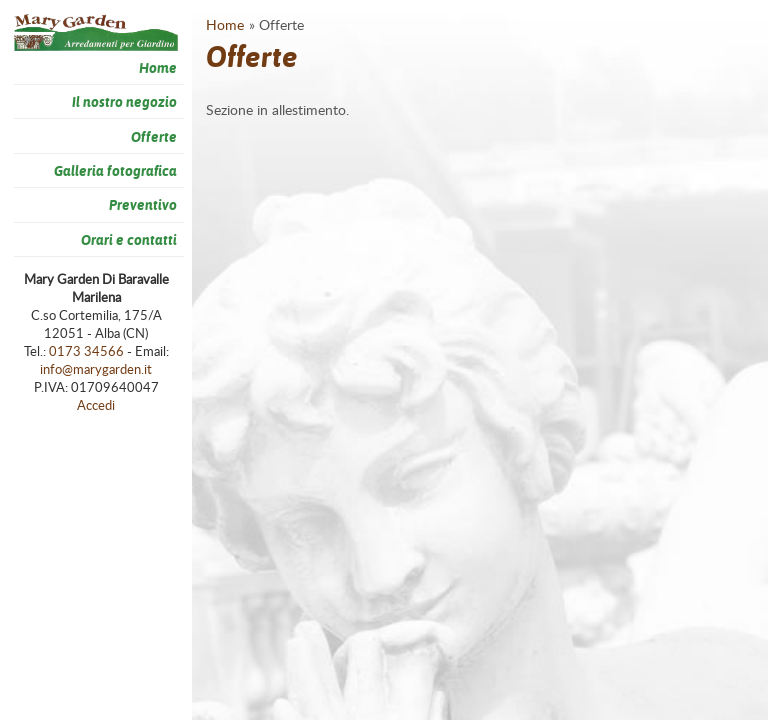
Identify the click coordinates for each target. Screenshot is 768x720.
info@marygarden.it (96, 369)
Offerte (154, 136)
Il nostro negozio (124, 101)
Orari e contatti (129, 239)
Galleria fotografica (115, 170)
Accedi (96, 405)
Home (158, 67)
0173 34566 (86, 351)
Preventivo (143, 204)
